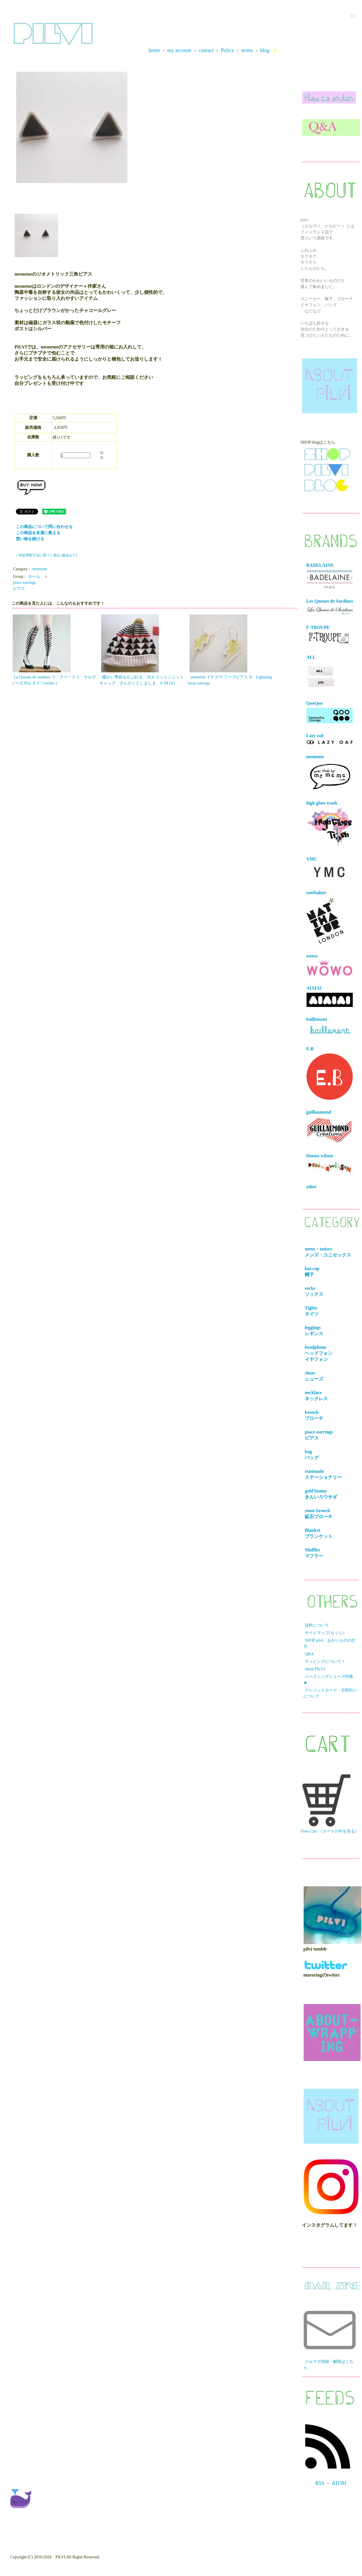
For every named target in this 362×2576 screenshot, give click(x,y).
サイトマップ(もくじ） (326, 1633)
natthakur (325, 917)
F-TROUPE (328, 635)
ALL (321, 673)
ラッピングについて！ (325, 1661)
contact (206, 50)
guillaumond (329, 1127)
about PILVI (315, 1669)
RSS (319, 2483)
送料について (317, 1625)
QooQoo (329, 712)
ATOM (339, 2483)
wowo (329, 964)
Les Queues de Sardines (329, 607)
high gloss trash (329, 823)
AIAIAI (329, 996)
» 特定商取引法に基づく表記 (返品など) (46, 555)
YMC (329, 869)
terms (247, 50)
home (154, 50)
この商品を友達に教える (38, 533)
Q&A (309, 1654)
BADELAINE (329, 576)
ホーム (34, 576)
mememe (39, 569)
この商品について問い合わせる (44, 527)
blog (265, 50)
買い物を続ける (30, 539)
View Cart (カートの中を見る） (329, 1803)
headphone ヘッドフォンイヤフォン (320, 1353)
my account (179, 50)
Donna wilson (329, 1164)
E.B (329, 1073)
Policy (227, 50)
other (311, 1186)
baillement (329, 1027)
